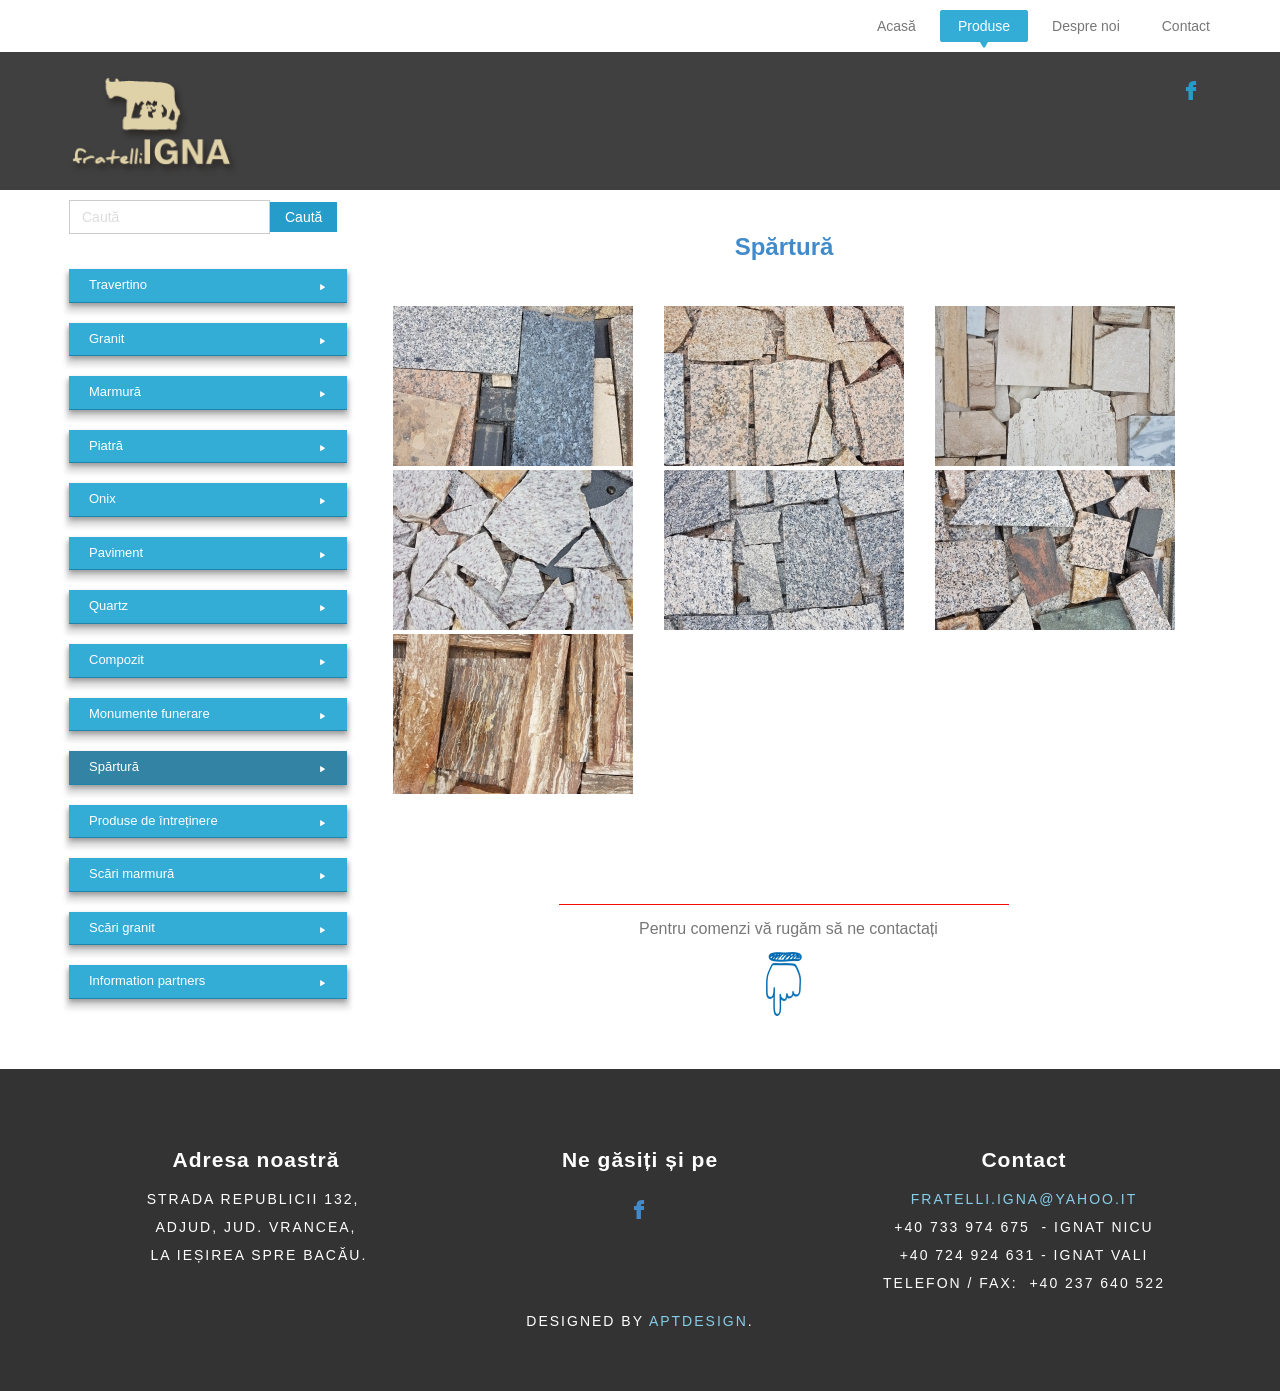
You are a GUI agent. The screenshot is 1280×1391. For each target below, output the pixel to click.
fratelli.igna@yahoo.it (1024, 1199)
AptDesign (698, 1321)
